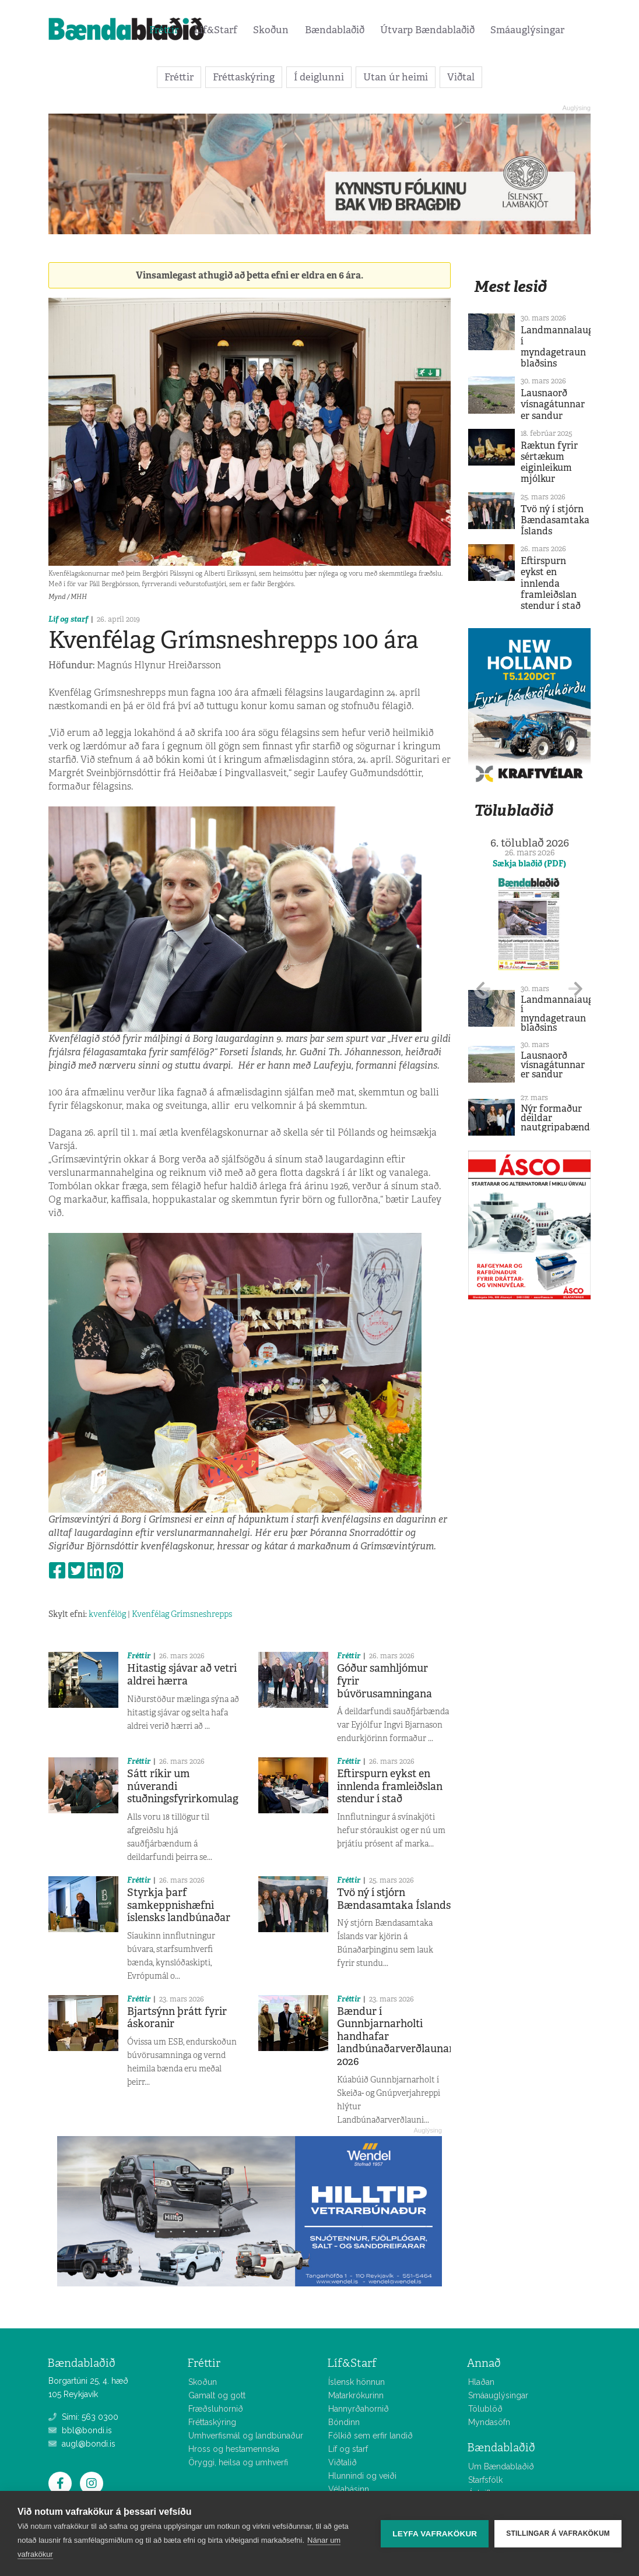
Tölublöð (485, 2408)
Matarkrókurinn (356, 2395)
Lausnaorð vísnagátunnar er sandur (553, 404)
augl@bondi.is (81, 2443)
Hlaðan (481, 2382)
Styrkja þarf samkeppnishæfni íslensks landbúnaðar (178, 1905)
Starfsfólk (485, 2480)
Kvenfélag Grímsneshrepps (182, 1614)
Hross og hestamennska (233, 2449)
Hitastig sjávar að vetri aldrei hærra (182, 1674)
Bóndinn (344, 2422)
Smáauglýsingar (527, 29)
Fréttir (163, 29)
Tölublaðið (513, 810)
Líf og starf (68, 619)
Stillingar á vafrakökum (558, 2533)
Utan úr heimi (395, 77)
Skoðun (271, 29)
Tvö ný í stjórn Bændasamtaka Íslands (394, 1899)
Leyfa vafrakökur (434, 2533)
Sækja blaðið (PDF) (529, 863)
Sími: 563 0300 (83, 2417)
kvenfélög (107, 1614)
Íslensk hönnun (356, 2382)
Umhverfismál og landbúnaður (245, 2435)
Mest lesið (510, 286)
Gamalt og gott (216, 2395)
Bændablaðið (334, 29)
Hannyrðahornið (358, 2408)
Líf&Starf (215, 29)
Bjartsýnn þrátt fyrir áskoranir (177, 2017)
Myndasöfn (489, 2422)
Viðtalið (342, 2462)
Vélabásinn (348, 2489)
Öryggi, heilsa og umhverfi (238, 2462)
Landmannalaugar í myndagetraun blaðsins (562, 347)
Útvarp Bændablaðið (427, 29)
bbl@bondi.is (80, 2430)
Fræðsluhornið (215, 2408)
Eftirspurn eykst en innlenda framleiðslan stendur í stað (390, 1786)
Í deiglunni (319, 77)
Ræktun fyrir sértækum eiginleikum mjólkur (549, 462)
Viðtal (461, 77)
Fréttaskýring (244, 77)
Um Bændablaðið (501, 2466)
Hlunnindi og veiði (362, 2475)
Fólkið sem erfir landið (370, 2435)
